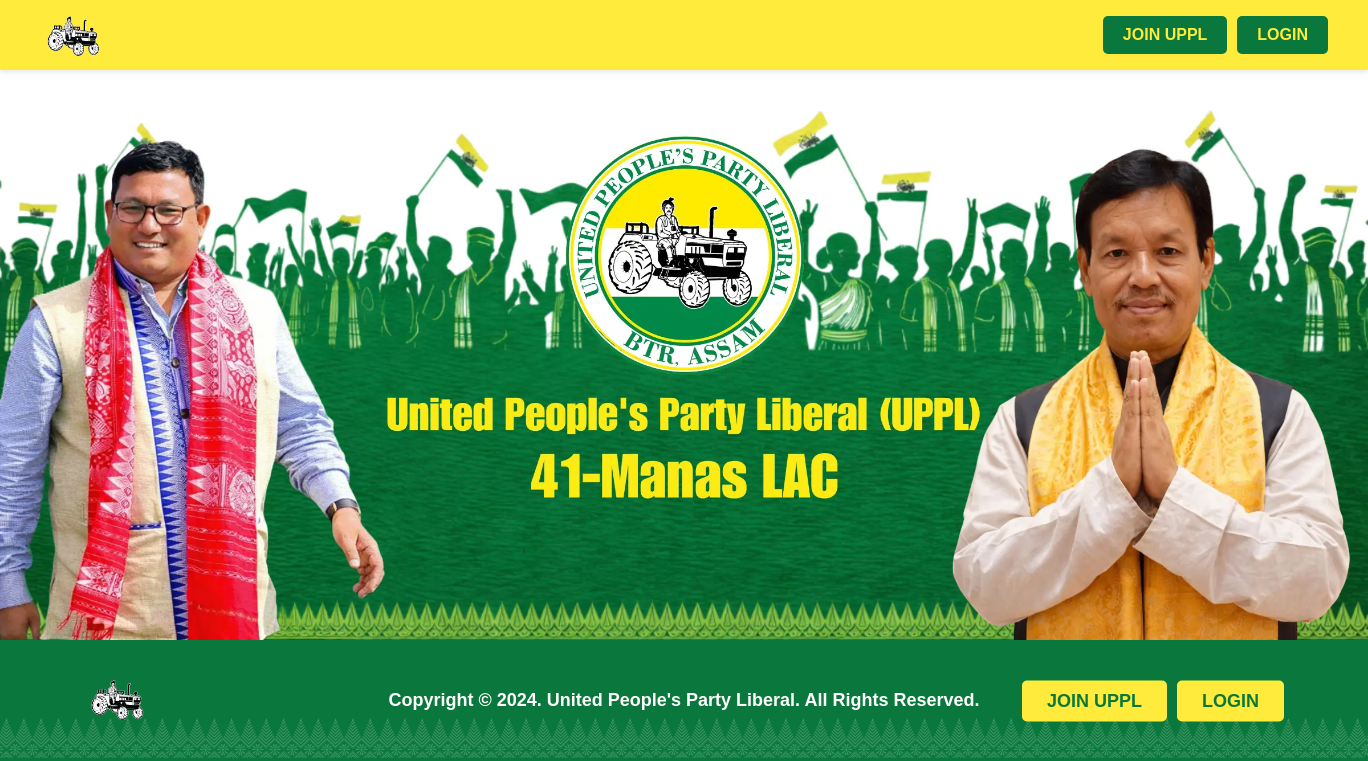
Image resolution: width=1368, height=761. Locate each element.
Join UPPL (1165, 34)
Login (1282, 34)
